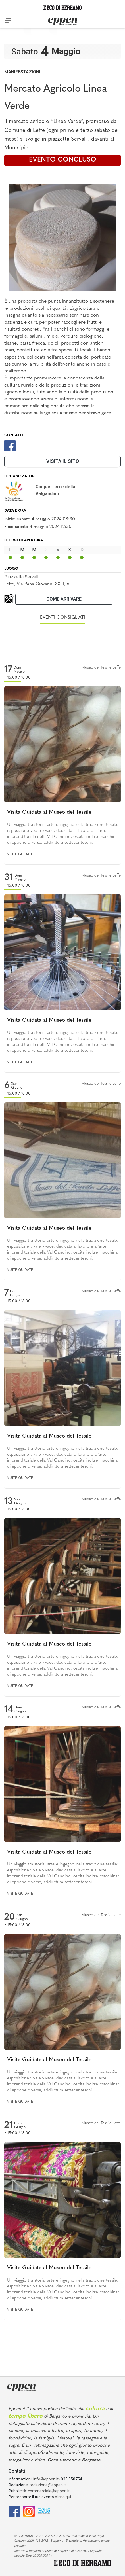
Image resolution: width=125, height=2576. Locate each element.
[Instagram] (29, 2511)
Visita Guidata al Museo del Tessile (49, 812)
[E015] (44, 2511)
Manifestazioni (22, 72)
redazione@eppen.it (48, 2485)
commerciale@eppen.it (49, 2491)
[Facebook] (10, 445)
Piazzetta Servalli (21, 577)
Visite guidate (20, 854)
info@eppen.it (46, 2479)
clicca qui (63, 2497)
